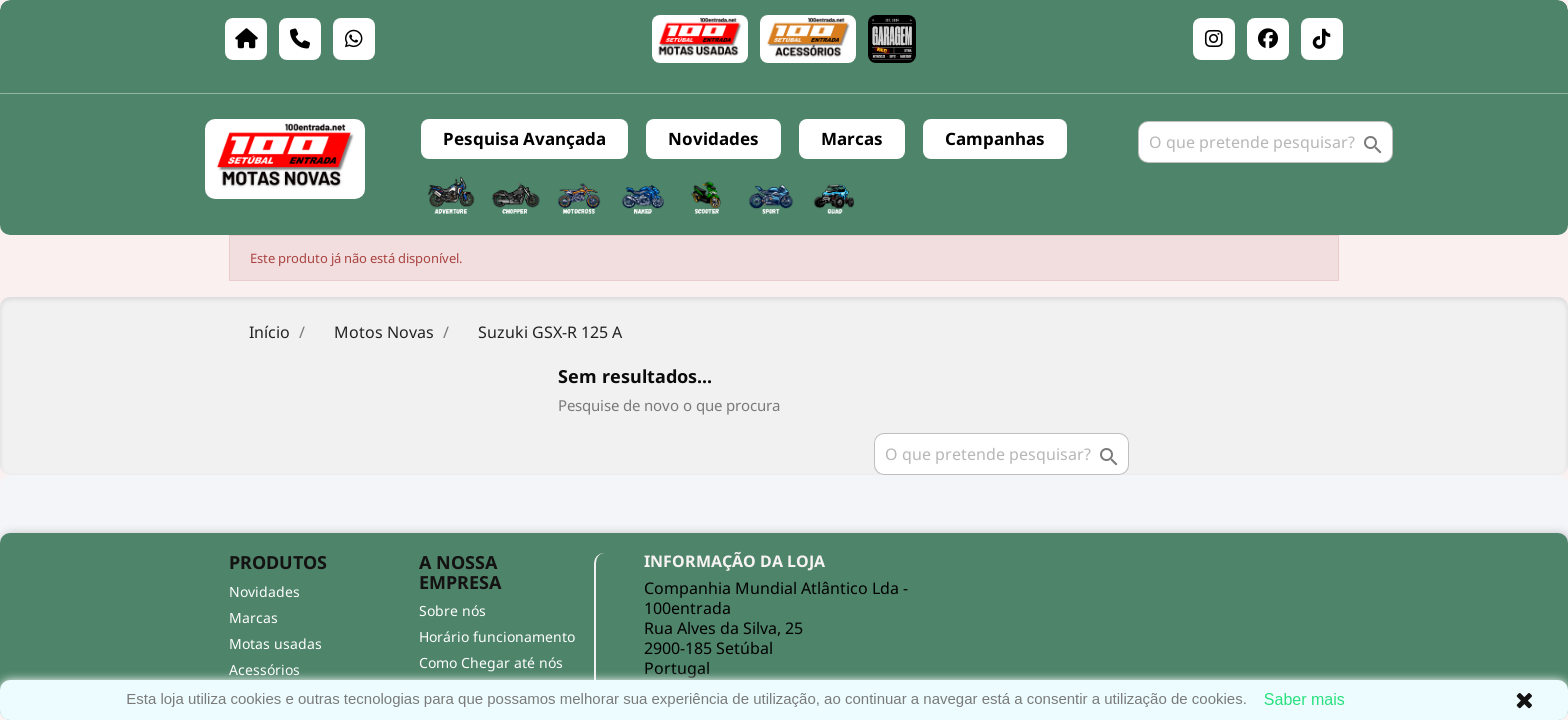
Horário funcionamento (497, 636)
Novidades (713, 138)
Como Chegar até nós (491, 662)
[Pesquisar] (1265, 142)
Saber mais (1304, 699)
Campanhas (995, 138)
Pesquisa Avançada (524, 138)
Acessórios (264, 669)
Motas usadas (275, 643)
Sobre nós (452, 610)
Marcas (852, 138)
